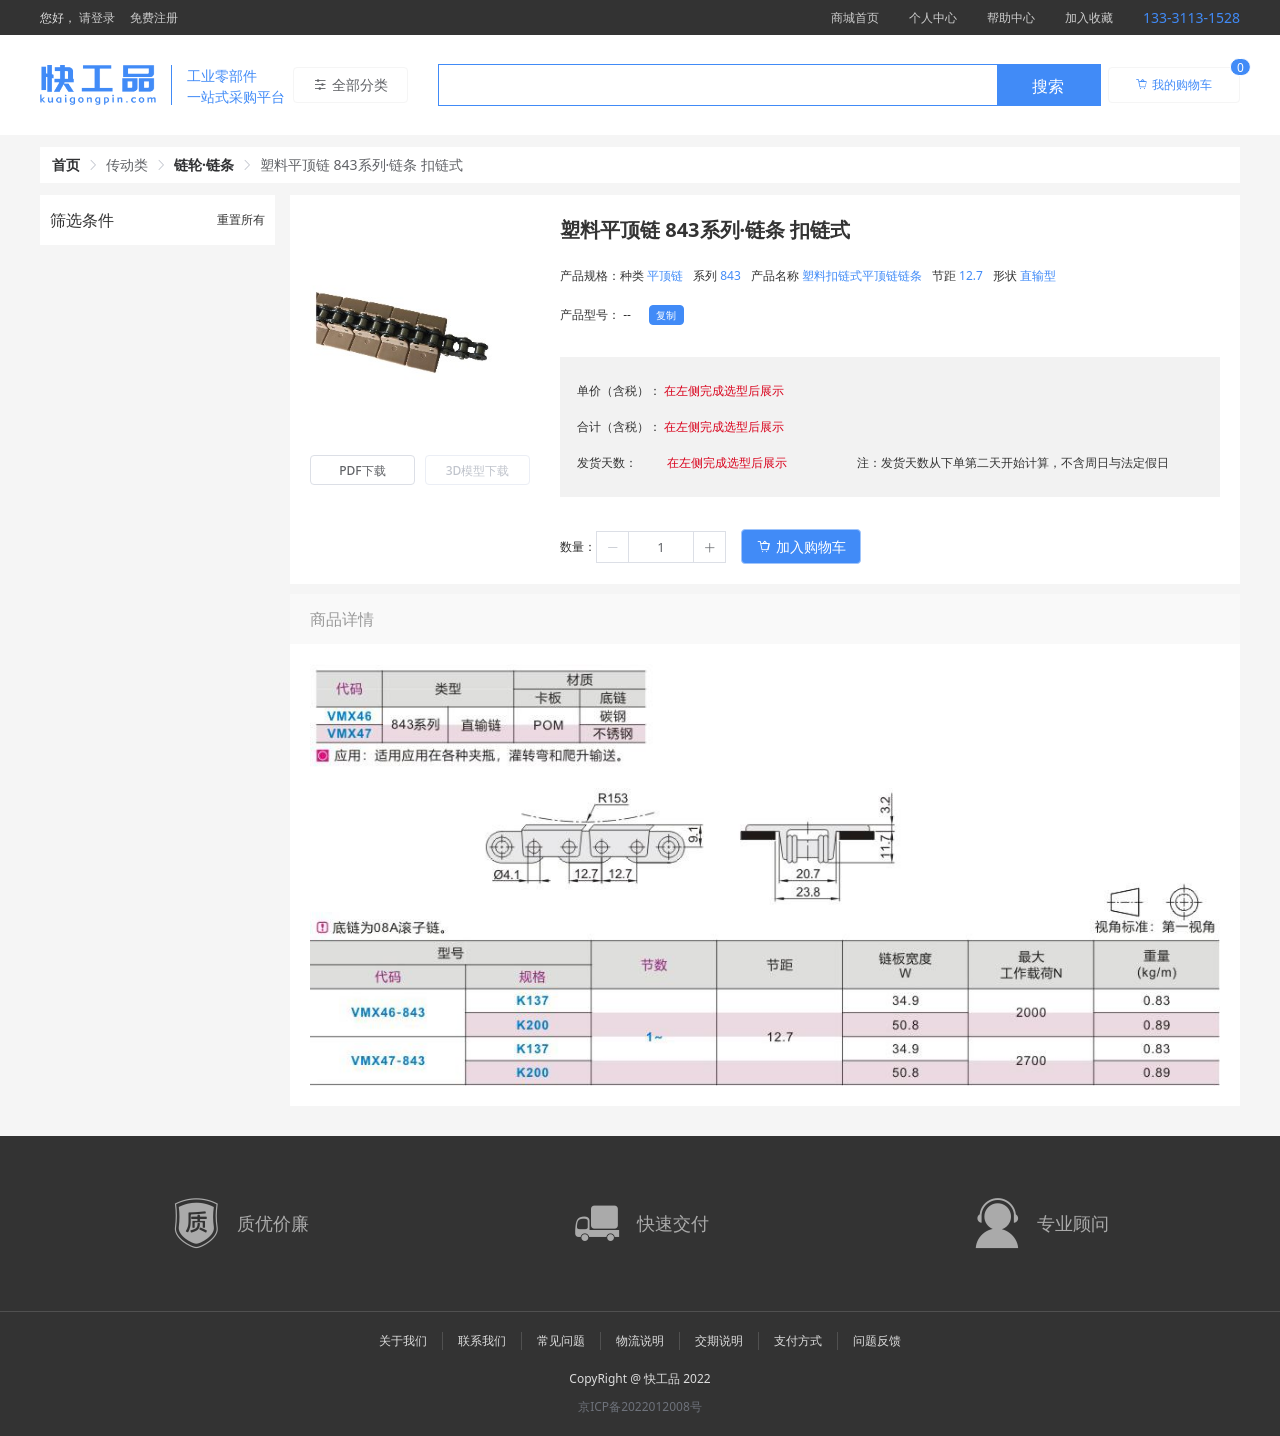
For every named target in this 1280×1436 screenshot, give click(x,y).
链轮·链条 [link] (204, 164)
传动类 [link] (127, 164)
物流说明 (640, 1340)
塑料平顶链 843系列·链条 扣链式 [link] (361, 164)
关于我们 (403, 1340)
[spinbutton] (661, 547)
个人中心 (933, 17)
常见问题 (561, 1340)
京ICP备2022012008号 (640, 1406)
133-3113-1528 (1191, 17)
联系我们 (482, 1340)
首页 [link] (66, 164)
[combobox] (769, 85)
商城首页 (855, 17)
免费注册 (154, 17)
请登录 (97, 17)
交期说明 (719, 1340)
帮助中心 (1011, 17)
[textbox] (718, 86)
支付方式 (798, 1340)
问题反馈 (877, 1340)
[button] (613, 547)
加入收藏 (1089, 17)
